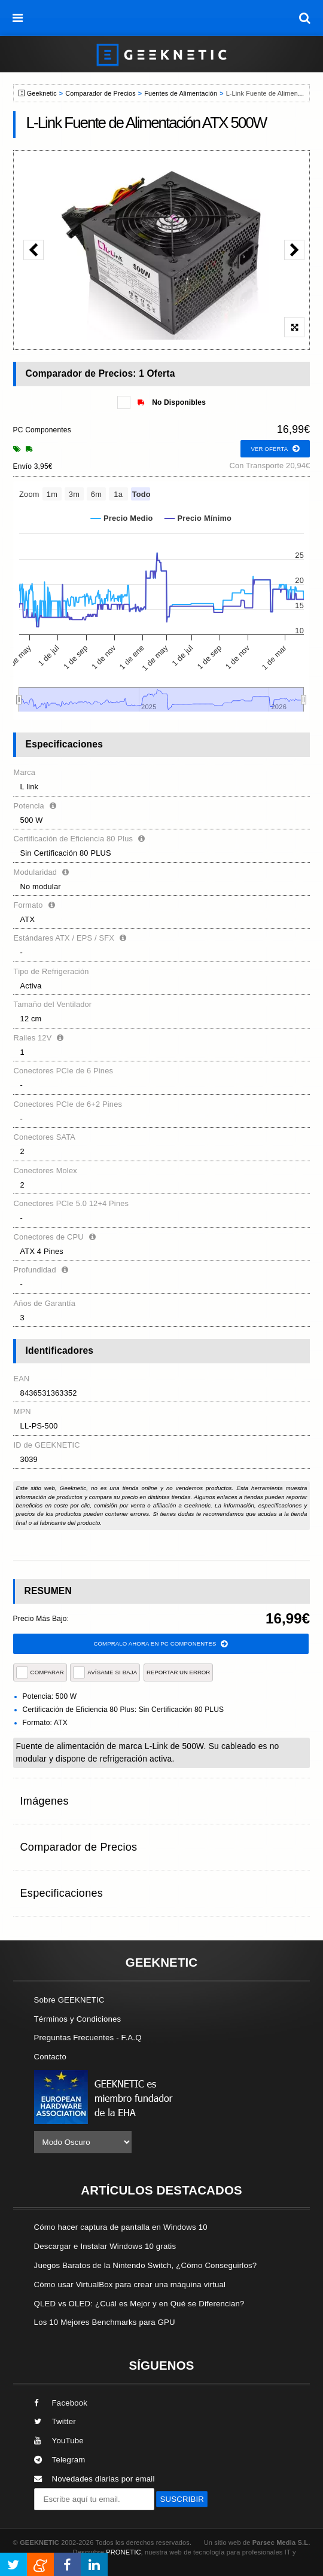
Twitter (55, 2421)
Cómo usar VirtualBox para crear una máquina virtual (130, 2284)
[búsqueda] (305, 18)
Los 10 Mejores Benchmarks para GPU (104, 2322)
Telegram (60, 2459)
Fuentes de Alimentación (180, 93)
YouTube (59, 2440)
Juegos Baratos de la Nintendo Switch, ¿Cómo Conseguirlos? (145, 2265)
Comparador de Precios (100, 93)
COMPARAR (40, 1672)
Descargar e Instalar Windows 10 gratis (105, 2246)
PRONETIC (123, 2552)
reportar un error (178, 1672)
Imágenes (44, 1801)
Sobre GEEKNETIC (69, 1999)
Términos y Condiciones (77, 2019)
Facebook (61, 2402)
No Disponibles (172, 402)
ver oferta (275, 449)
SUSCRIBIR (182, 2499)
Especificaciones (61, 1893)
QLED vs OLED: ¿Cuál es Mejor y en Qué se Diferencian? (139, 2303)
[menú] (18, 18)
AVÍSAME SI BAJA (105, 1672)
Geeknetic (42, 93)
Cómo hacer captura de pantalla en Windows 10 (121, 2227)
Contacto (50, 2056)
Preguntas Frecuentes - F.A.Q (88, 2037)
